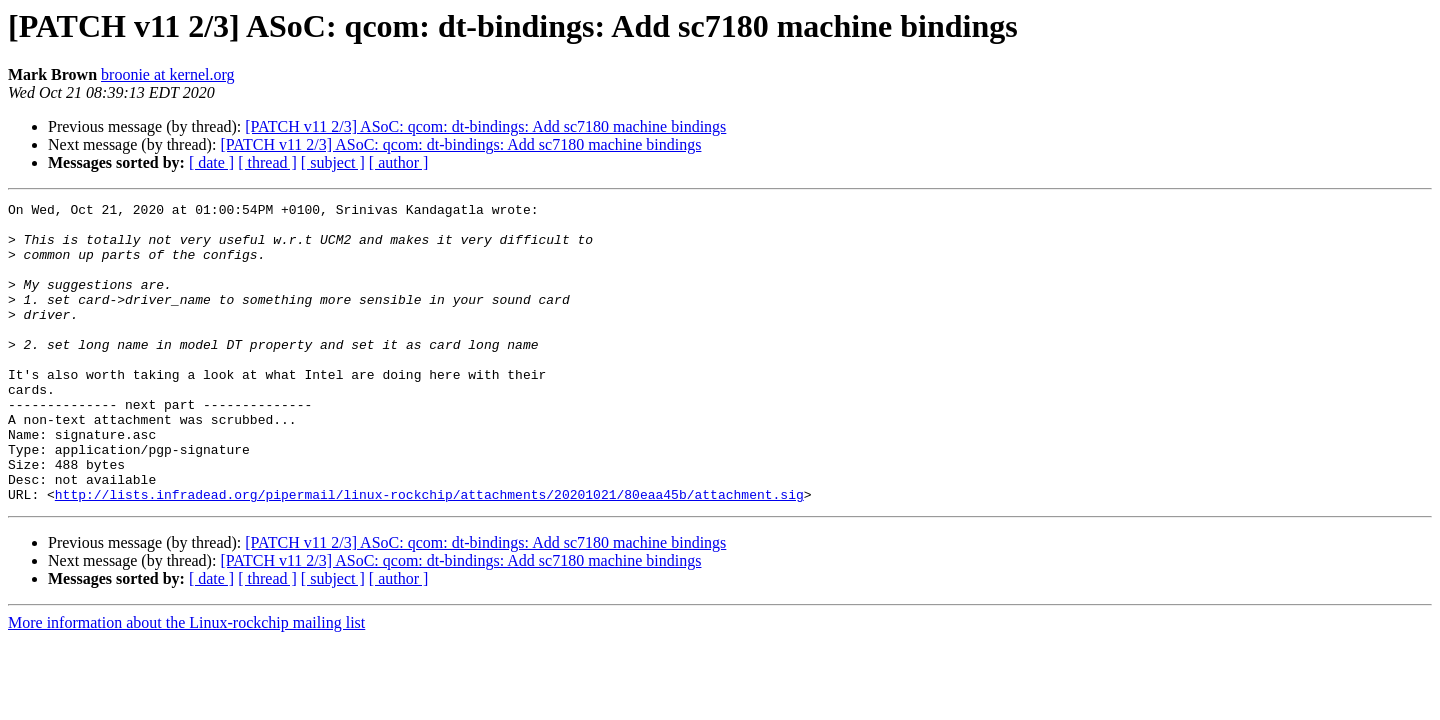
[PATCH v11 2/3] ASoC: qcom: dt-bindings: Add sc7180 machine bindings (485, 126)
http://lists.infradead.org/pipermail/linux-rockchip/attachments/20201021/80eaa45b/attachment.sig (429, 554)
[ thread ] (267, 162)
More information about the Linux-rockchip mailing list (186, 682)
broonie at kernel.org (167, 74)
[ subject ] (333, 162)
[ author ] (399, 162)
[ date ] (211, 162)
